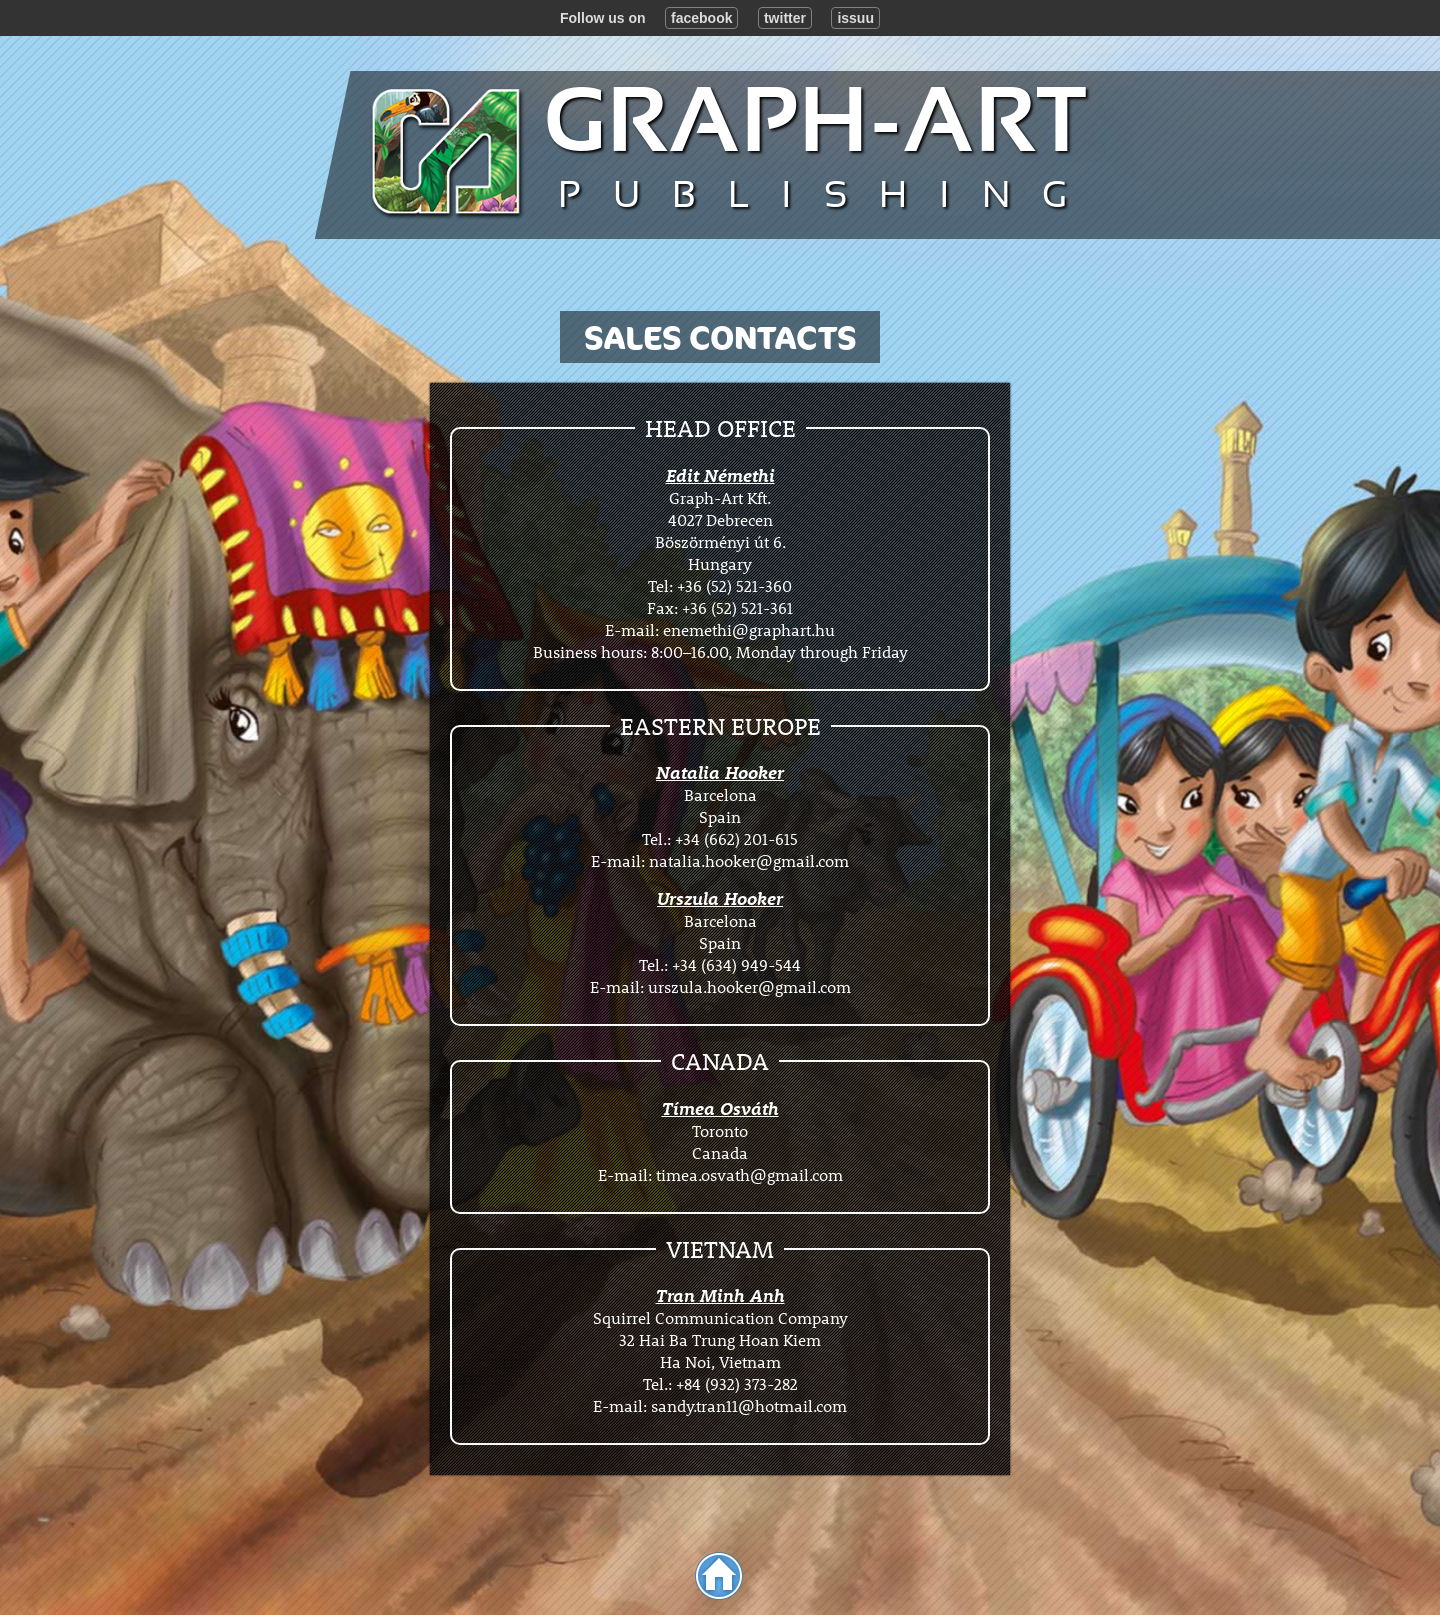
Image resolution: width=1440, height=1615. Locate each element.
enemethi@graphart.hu (749, 629)
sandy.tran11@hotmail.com (749, 1405)
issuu (855, 18)
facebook (701, 18)
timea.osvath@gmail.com (749, 1174)
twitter (785, 18)
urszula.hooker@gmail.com (749, 986)
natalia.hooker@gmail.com (749, 860)
